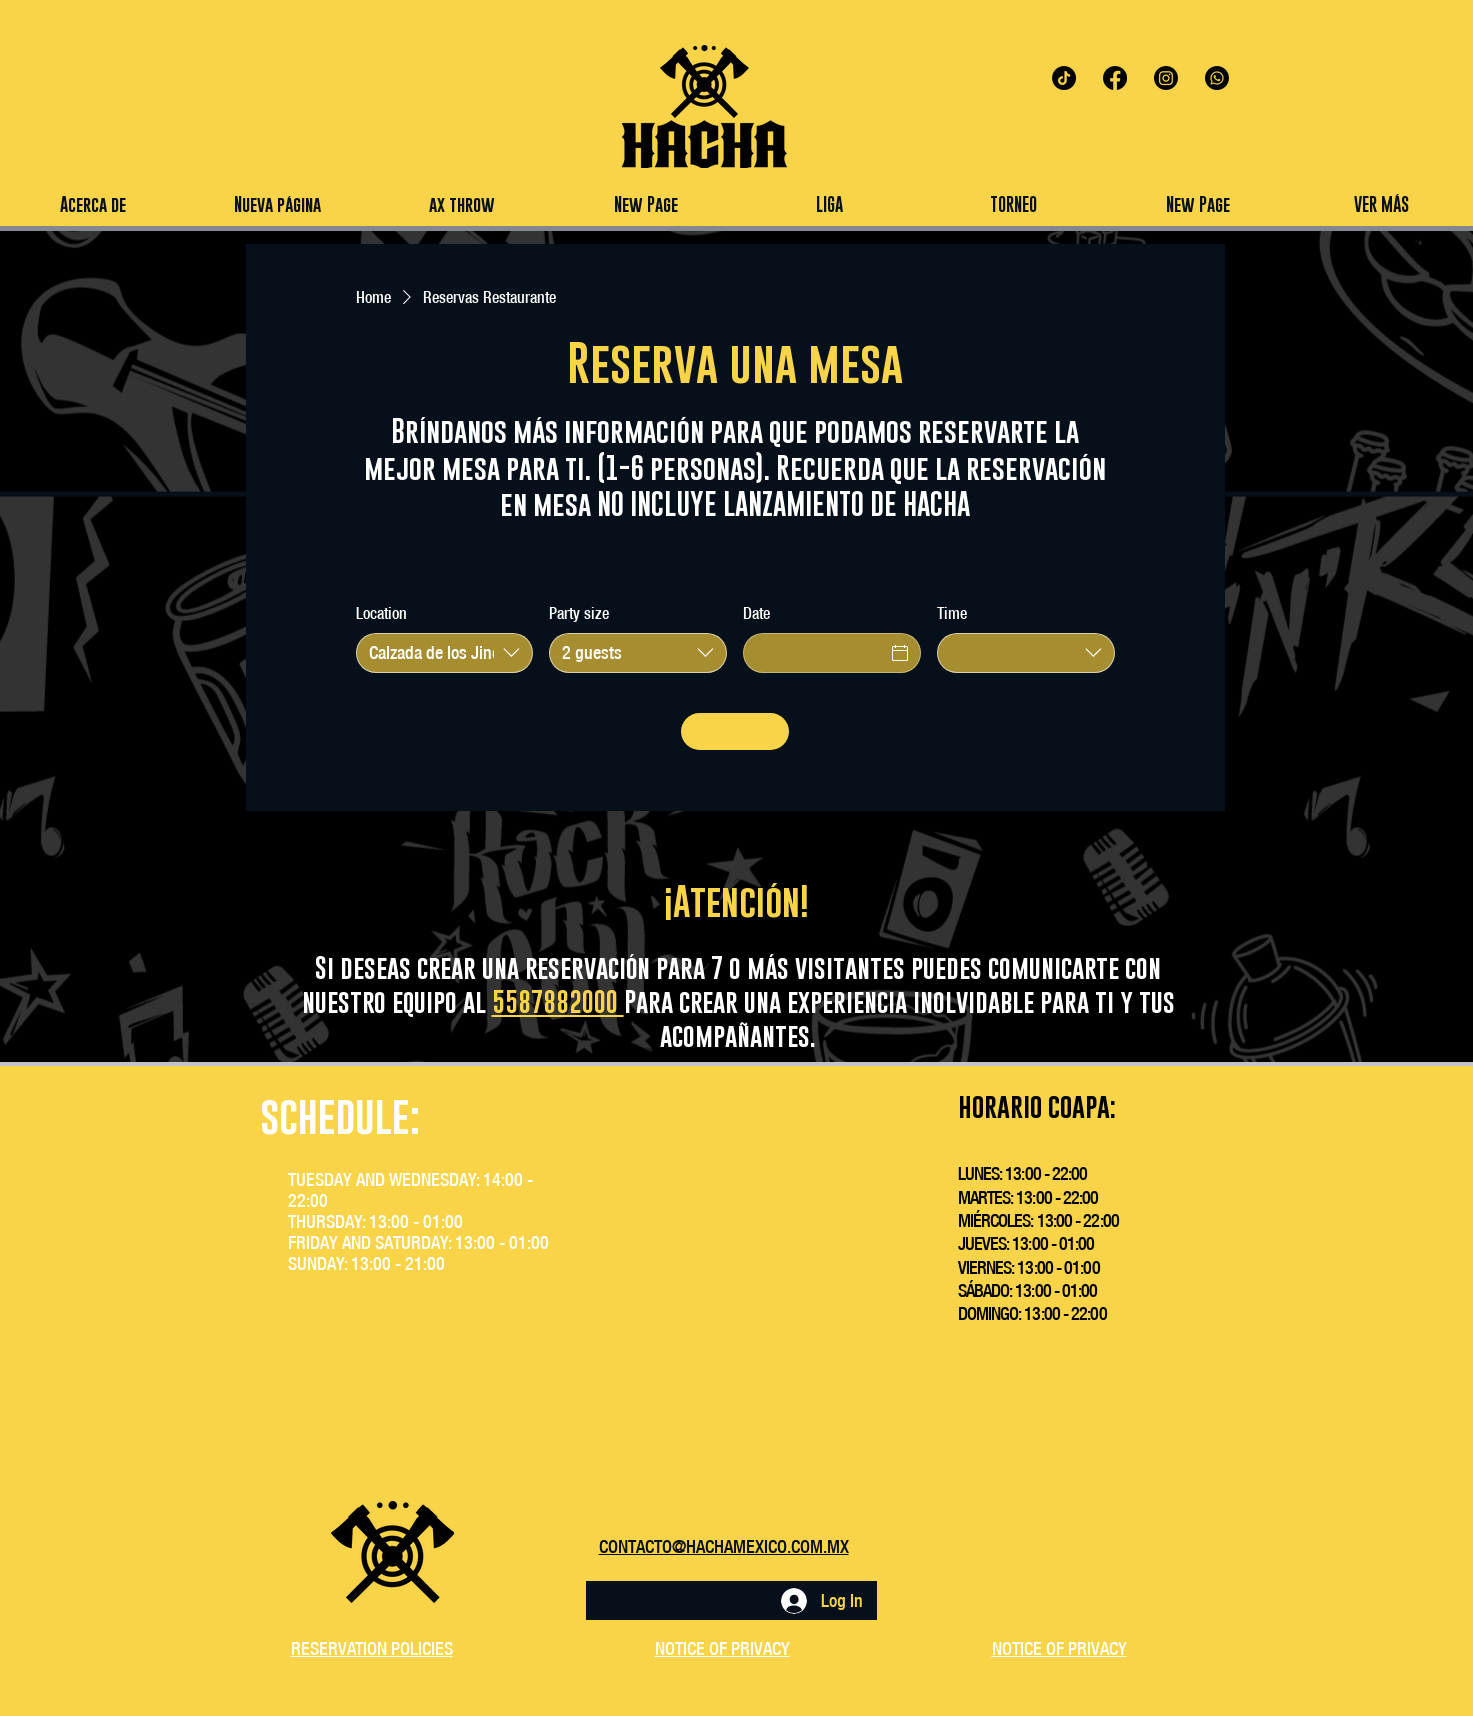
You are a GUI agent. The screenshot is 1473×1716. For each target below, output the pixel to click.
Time (952, 613)
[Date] (814, 653)
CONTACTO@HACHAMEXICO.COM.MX (724, 1546)
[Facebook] (1115, 78)
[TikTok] (1064, 78)
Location (381, 613)
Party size (579, 613)
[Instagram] (1166, 78)
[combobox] (445, 653)
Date (756, 613)
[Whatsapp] (1217, 78)
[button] (829, 204)
